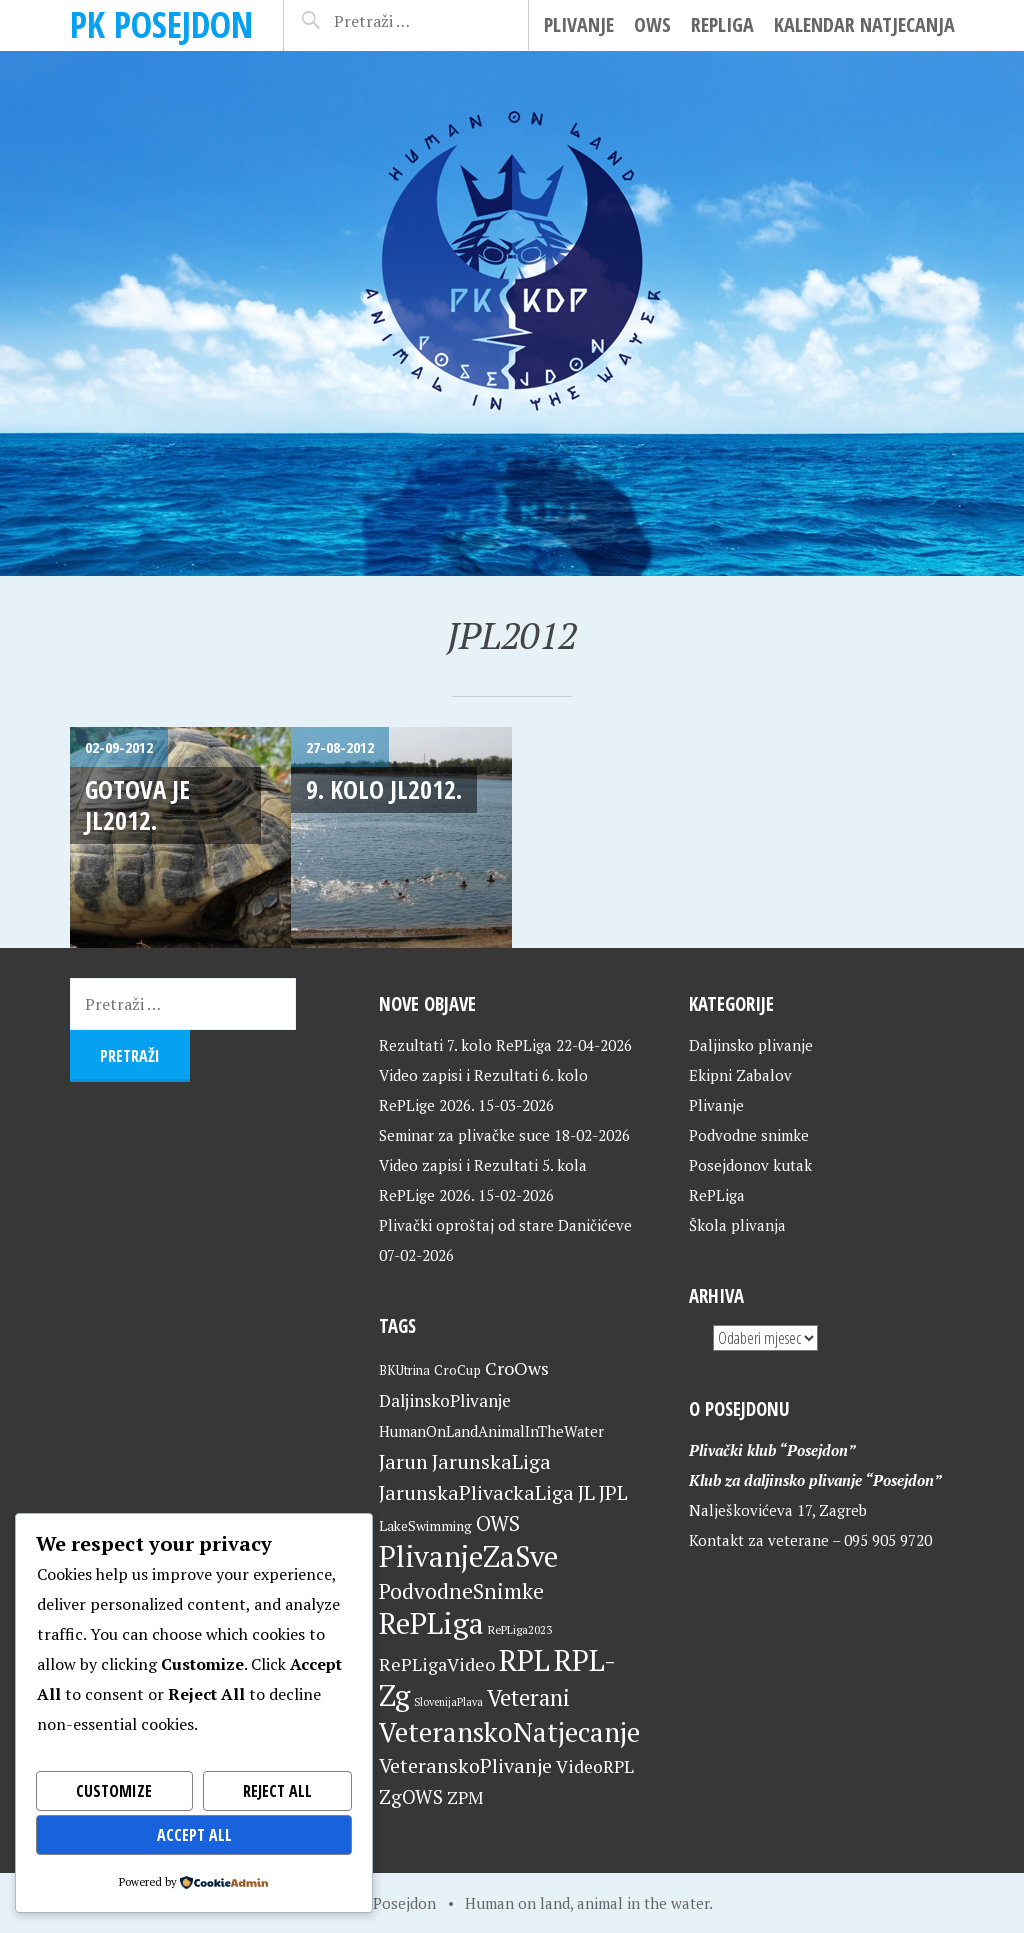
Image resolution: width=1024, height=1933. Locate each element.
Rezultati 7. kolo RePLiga (465, 1045)
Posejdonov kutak (750, 1165)
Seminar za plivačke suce (464, 1135)
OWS (652, 24)
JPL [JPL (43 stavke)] (613, 1493)
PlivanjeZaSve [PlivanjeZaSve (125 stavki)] (468, 1556)
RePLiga (722, 24)
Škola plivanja (737, 1225)
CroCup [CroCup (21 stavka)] (457, 1370)
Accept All (194, 1835)
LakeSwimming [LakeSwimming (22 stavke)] (425, 1526)
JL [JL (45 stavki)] (586, 1492)
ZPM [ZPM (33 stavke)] (465, 1797)
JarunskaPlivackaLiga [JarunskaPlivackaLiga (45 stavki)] (476, 1492)
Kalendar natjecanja (864, 24)
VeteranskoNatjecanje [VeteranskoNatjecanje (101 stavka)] (509, 1732)
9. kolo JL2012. (384, 789)
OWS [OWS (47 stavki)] (498, 1523)
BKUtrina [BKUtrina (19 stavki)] (404, 1370)
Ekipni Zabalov (740, 1075)
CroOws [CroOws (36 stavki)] (517, 1368)
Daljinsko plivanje (751, 1045)
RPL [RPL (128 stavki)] (524, 1660)
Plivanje (579, 24)
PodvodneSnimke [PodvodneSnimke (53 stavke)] (461, 1591)
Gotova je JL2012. (137, 804)
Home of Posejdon (373, 1903)
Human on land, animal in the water (587, 1903)
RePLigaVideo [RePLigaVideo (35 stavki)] (437, 1664)
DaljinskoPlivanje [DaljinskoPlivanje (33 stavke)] (445, 1400)
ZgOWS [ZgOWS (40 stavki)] (411, 1796)
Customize (114, 1791)
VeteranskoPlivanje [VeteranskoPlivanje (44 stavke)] (465, 1766)
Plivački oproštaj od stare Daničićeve (505, 1225)
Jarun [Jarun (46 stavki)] (403, 1461)
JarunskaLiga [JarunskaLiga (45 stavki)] (491, 1461)
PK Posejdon (161, 24)
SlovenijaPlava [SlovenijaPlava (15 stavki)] (448, 1702)
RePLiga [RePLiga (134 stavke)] (431, 1623)
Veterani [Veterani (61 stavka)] (528, 1697)
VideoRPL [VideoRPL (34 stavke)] (595, 1766)
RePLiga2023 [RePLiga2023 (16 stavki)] (520, 1629)
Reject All (277, 1791)
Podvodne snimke (749, 1135)
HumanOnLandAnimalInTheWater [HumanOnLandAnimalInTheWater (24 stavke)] (491, 1431)
